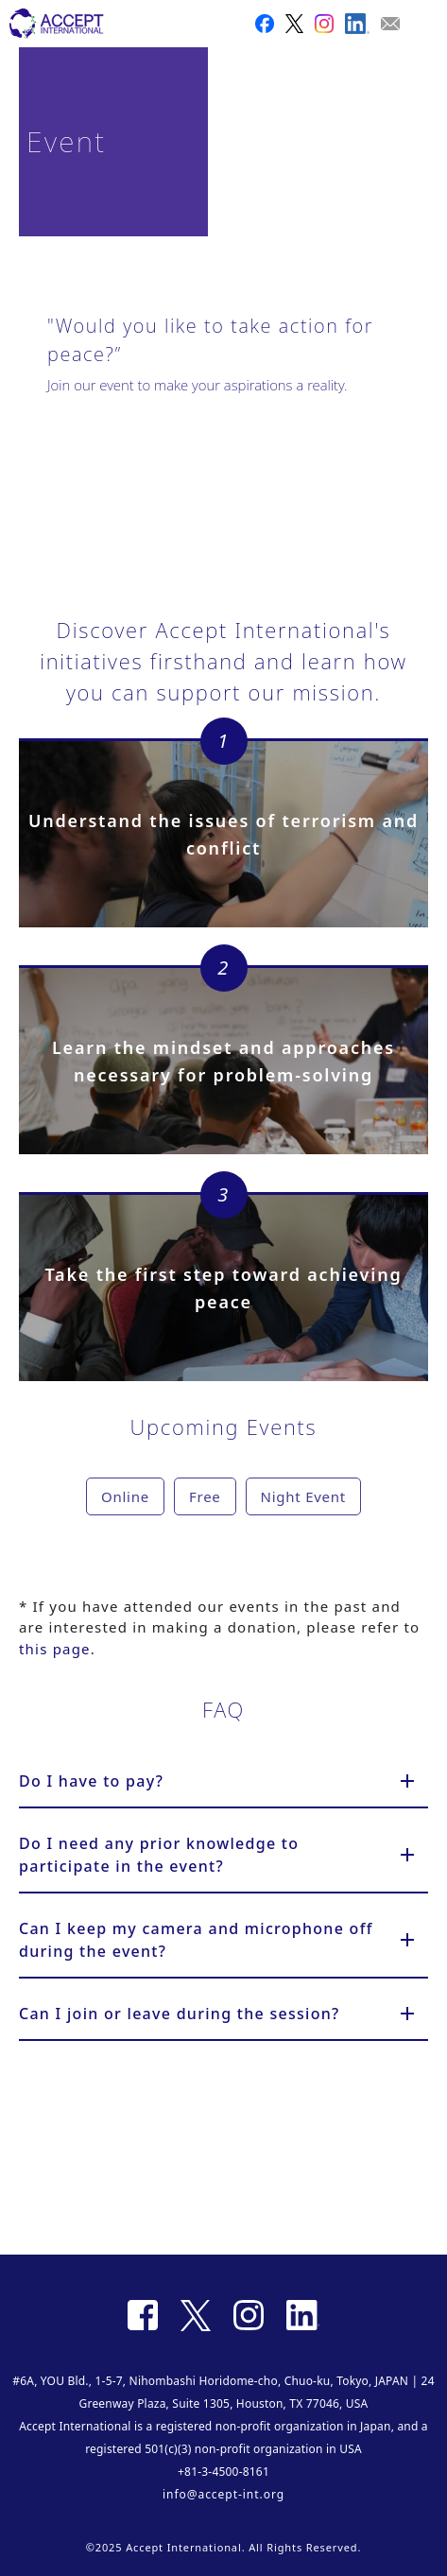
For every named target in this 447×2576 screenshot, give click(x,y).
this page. (57, 1648)
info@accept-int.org (223, 2494)
